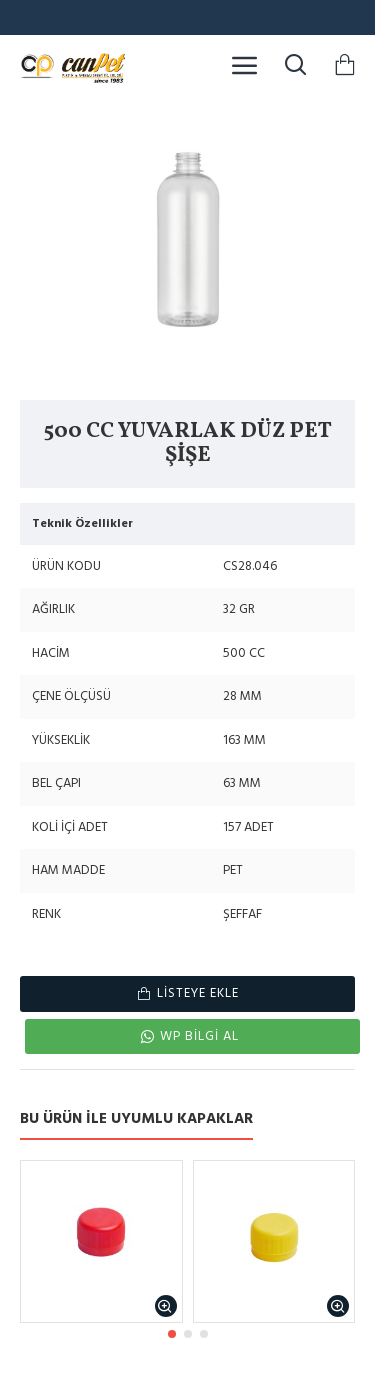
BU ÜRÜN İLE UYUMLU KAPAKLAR (136, 1119)
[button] (172, 1334)
